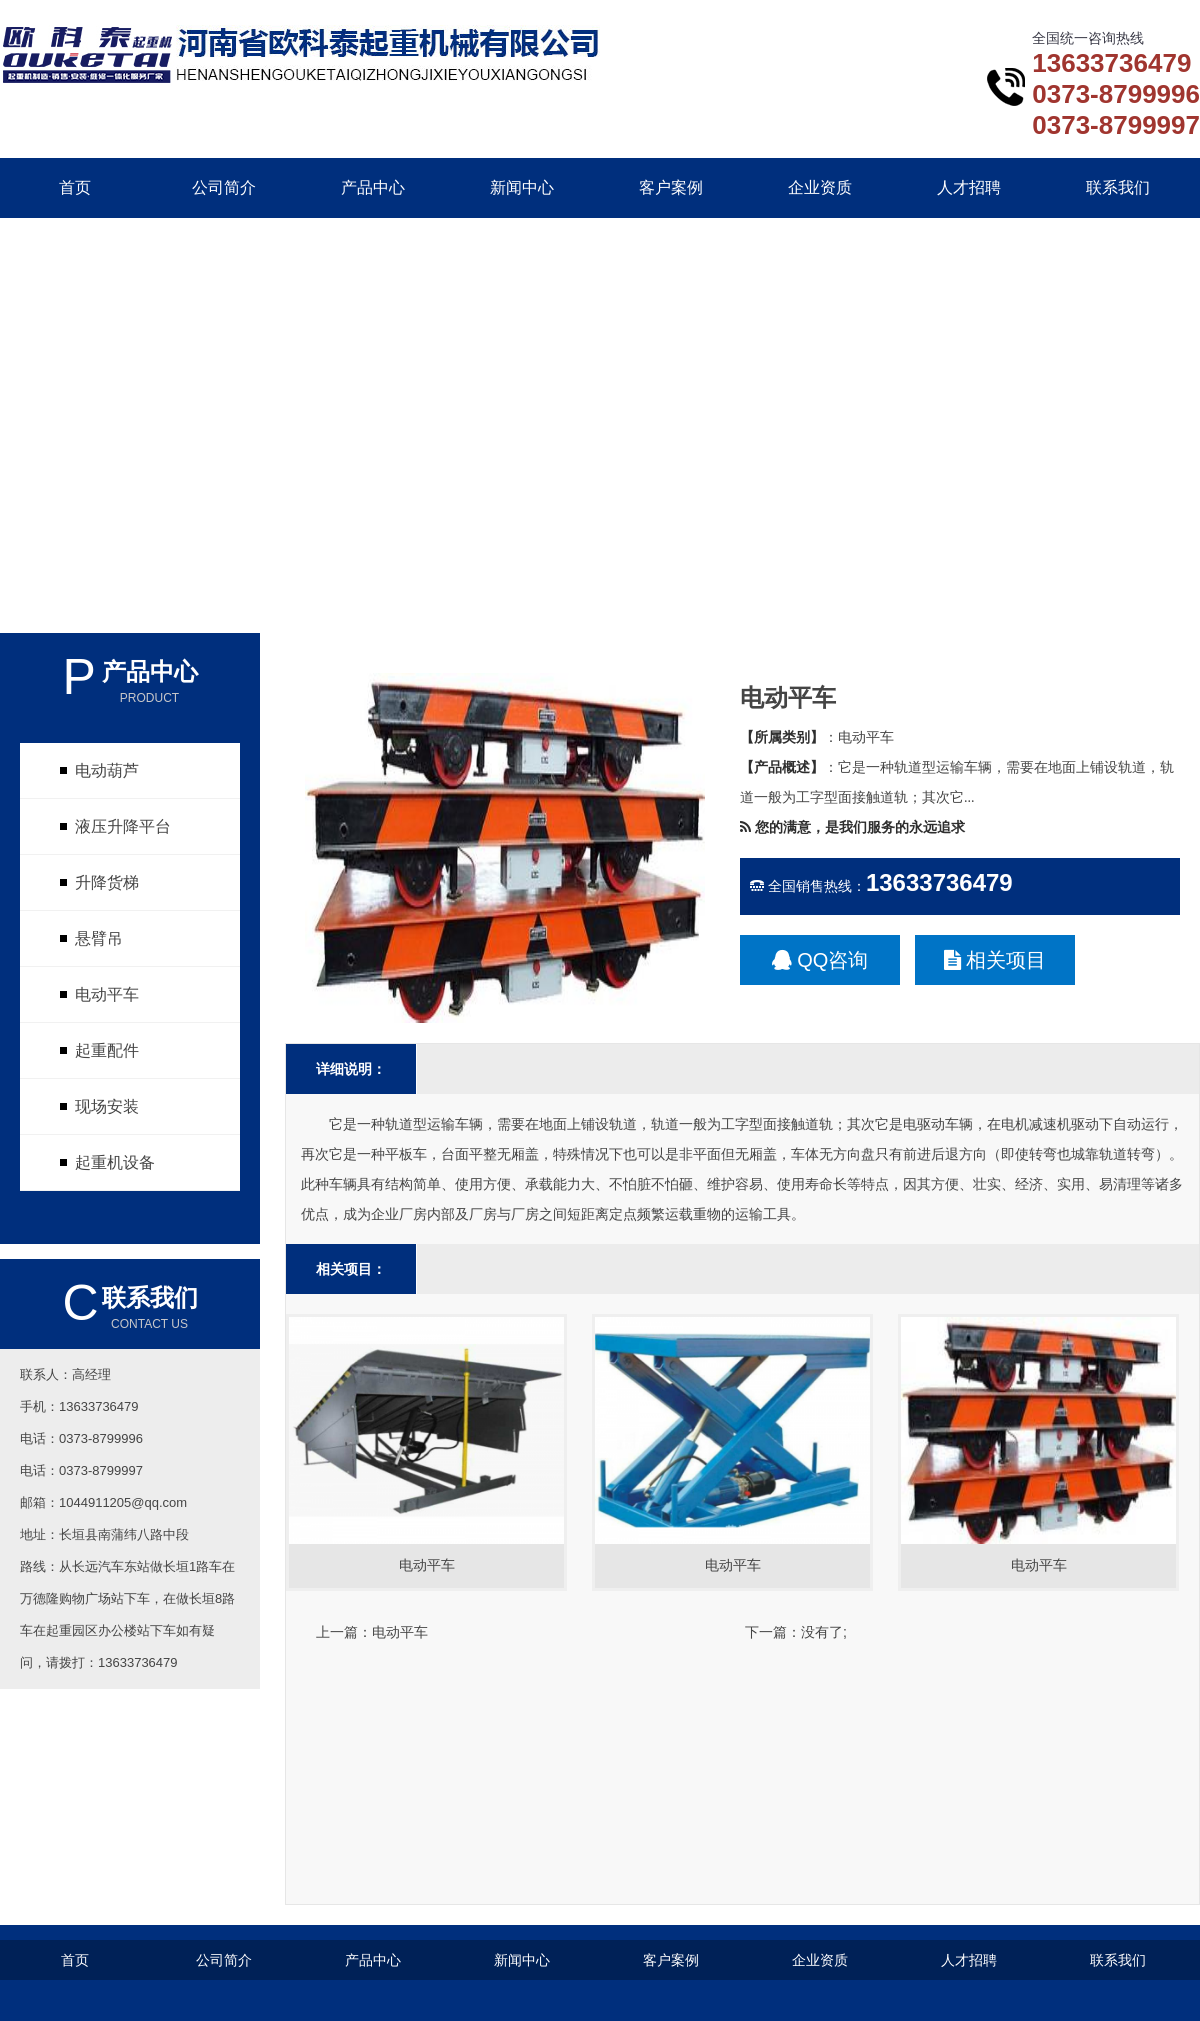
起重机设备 (115, 1162)
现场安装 (107, 1106)
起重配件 (107, 1050)
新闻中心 (522, 187)
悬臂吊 (99, 938)
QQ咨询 (820, 960)
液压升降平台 (123, 826)
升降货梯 (107, 882)
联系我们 (1118, 187)
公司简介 (224, 187)
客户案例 (671, 187)
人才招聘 (969, 187)
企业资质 (820, 187)
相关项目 (995, 960)
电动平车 (107, 994)
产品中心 (373, 187)
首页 (75, 187)
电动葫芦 (107, 770)
